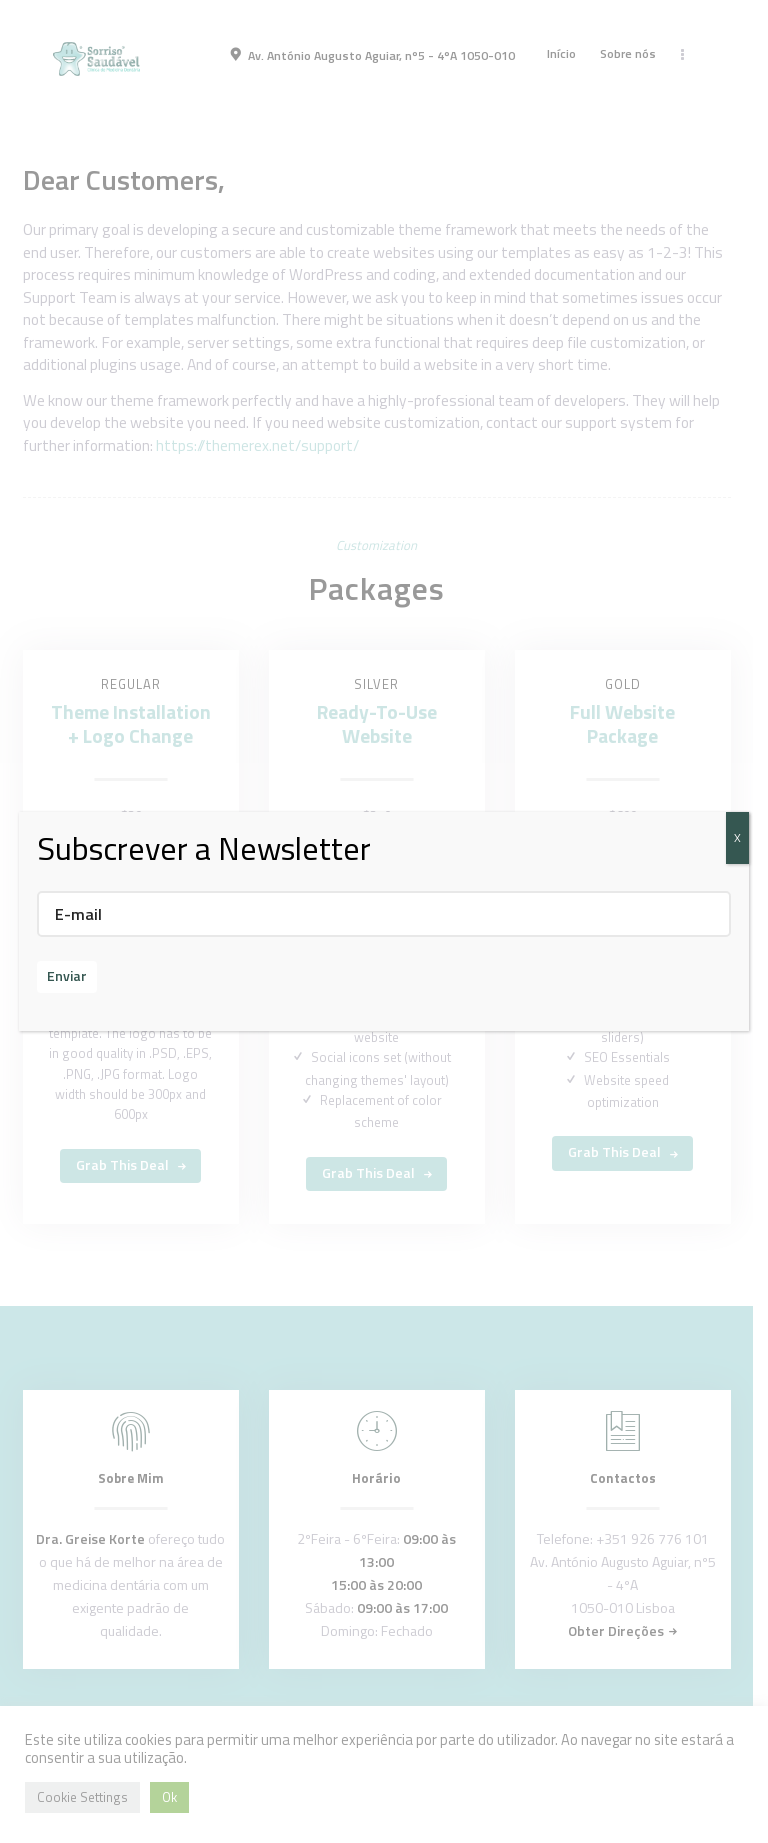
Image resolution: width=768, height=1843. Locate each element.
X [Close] (737, 837)
